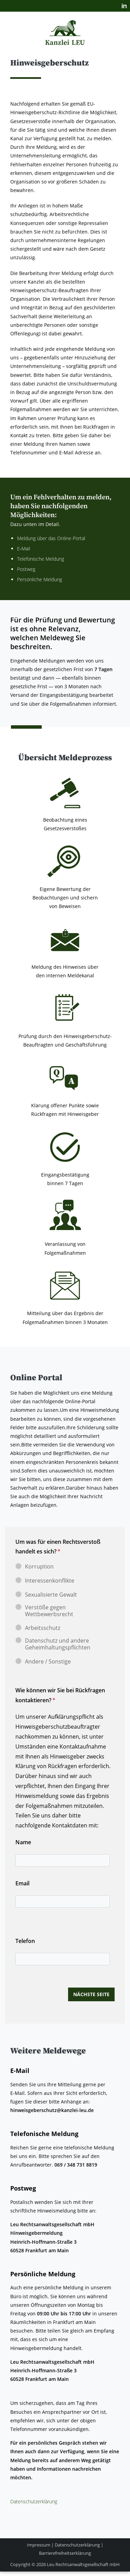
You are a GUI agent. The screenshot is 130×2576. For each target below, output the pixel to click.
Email (22, 1883)
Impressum (38, 2545)
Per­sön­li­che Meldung (40, 579)
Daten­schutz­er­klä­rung (33, 2501)
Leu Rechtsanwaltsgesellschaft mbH (83, 2564)
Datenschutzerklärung (77, 2545)
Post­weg (26, 569)
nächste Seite (91, 1994)
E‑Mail (23, 548)
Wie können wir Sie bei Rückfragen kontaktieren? (60, 1695)
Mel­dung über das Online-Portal (52, 538)
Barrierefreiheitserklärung (65, 2553)
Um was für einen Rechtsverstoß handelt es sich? (58, 1546)
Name (23, 1842)
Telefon (25, 1941)
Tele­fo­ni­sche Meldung (41, 559)
